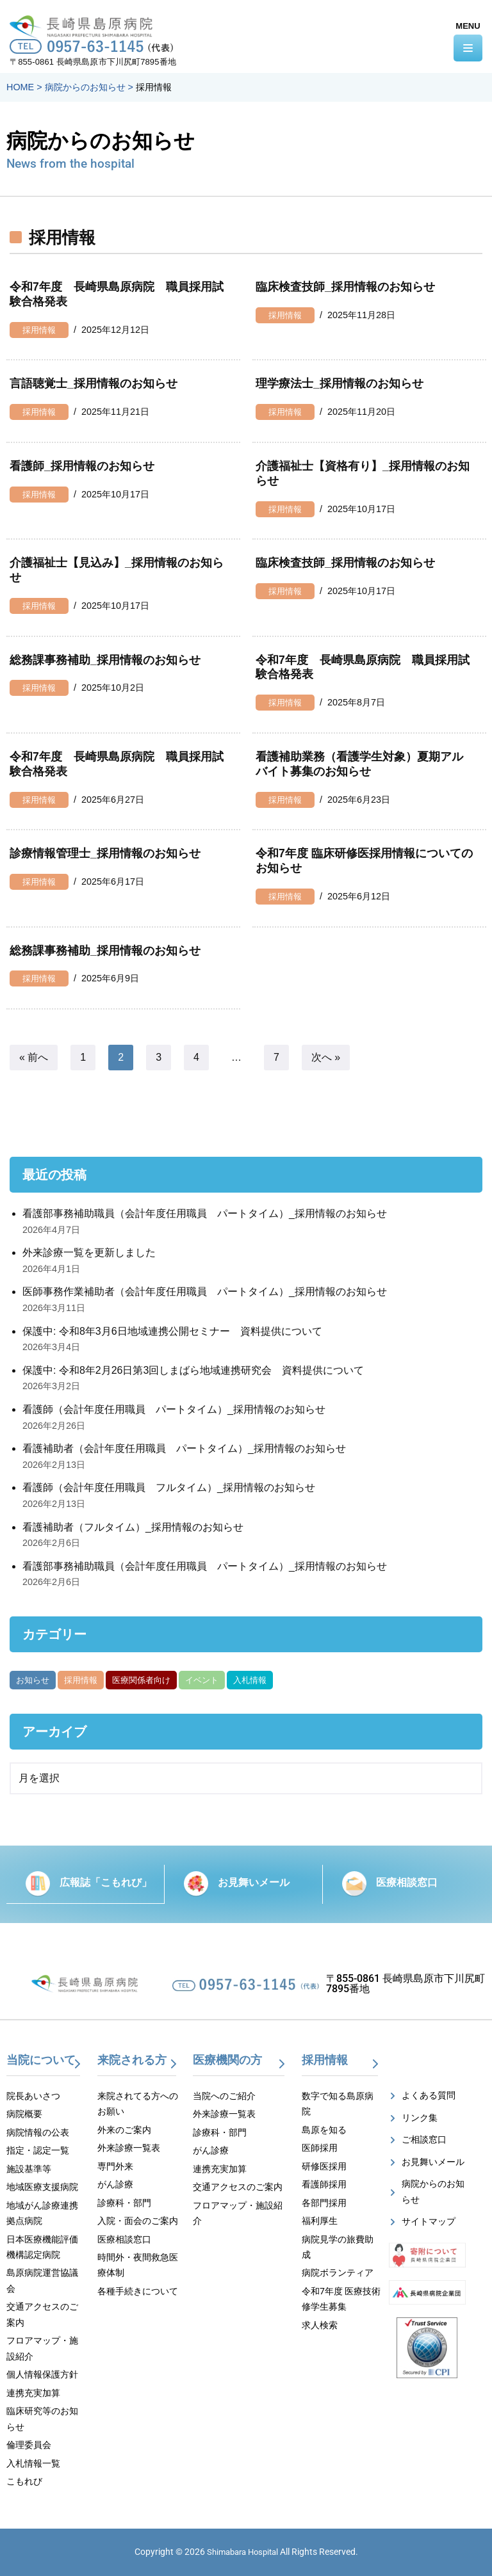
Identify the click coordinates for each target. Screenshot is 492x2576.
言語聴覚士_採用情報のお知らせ (93, 383)
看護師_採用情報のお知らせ (82, 466)
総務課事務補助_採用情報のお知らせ (105, 660)
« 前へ (33, 1057)
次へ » (325, 1057)
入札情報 (249, 1680)
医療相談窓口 (407, 1882)
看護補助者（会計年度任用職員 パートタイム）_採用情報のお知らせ (184, 1448)
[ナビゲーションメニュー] (468, 48)
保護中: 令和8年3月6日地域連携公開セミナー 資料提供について (172, 1331)
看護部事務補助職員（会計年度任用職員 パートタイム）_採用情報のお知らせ (204, 1213)
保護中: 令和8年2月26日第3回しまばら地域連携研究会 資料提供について (193, 1370)
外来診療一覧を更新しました (89, 1252)
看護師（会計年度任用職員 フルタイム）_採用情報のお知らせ (168, 1487)
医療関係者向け (141, 1680)
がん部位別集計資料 (318, 1680)
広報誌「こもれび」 (106, 1882)
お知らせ (32, 1680)
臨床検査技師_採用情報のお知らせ (345, 286)
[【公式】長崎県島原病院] (85, 24)
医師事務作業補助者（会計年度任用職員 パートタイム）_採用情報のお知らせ (204, 1291)
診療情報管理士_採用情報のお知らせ (105, 853)
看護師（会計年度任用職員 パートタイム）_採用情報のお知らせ (173, 1409)
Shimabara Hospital (242, 2552)
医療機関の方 (227, 2060)
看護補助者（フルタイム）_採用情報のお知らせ (132, 1527)
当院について (41, 2060)
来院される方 (132, 2060)
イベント (201, 1680)
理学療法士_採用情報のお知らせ (339, 383)
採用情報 (39, 330)
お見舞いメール (254, 1882)
